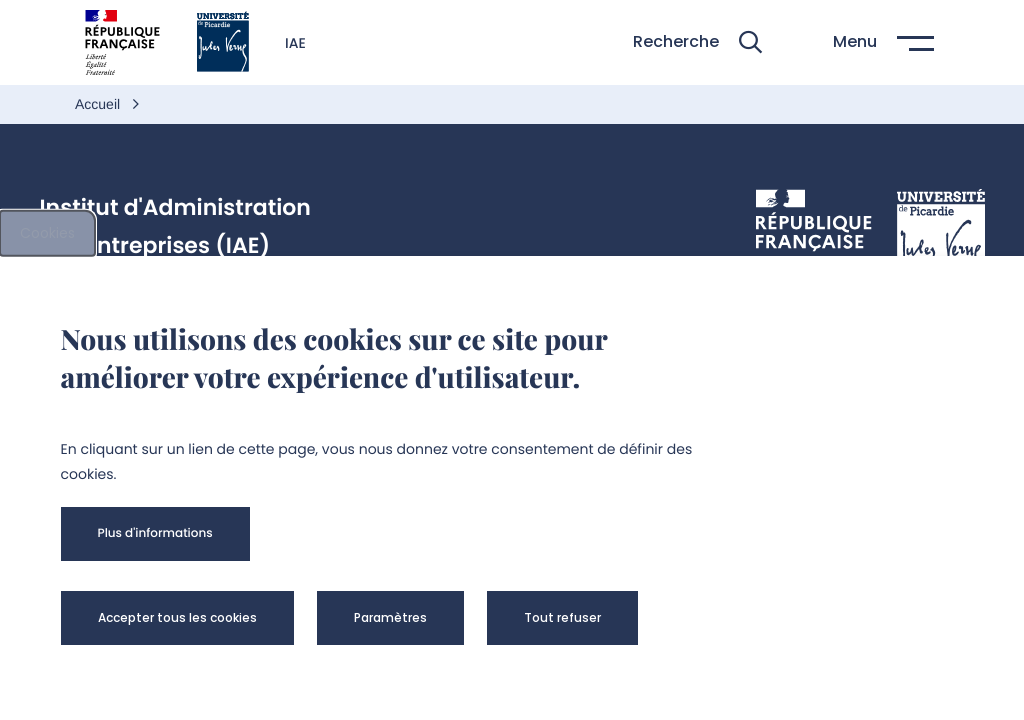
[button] (697, 42)
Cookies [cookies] (47, 233)
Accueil (99, 104)
